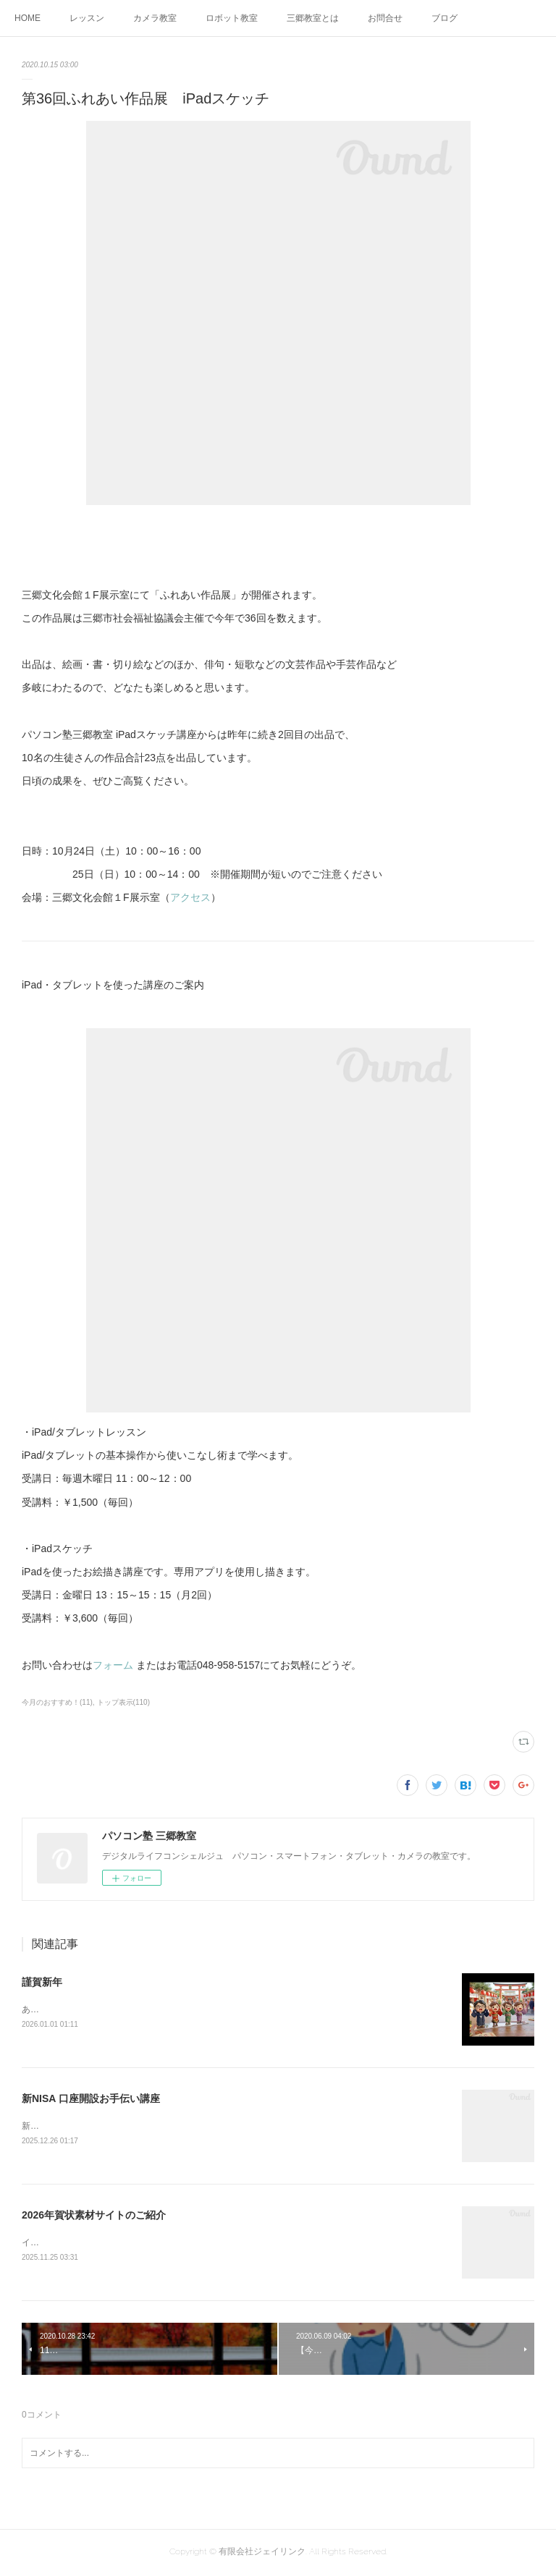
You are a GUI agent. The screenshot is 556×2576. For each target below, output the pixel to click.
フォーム (113, 1665)
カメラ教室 (155, 18)
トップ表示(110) (123, 1702)
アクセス (190, 897)
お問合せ (385, 18)
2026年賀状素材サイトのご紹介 (94, 2215)
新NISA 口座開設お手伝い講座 (91, 2098)
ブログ (444, 18)
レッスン (87, 18)
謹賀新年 (42, 1982)
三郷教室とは (313, 18)
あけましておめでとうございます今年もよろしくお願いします (143, 2009)
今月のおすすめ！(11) (57, 1702)
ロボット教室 (232, 18)
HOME (27, 18)
